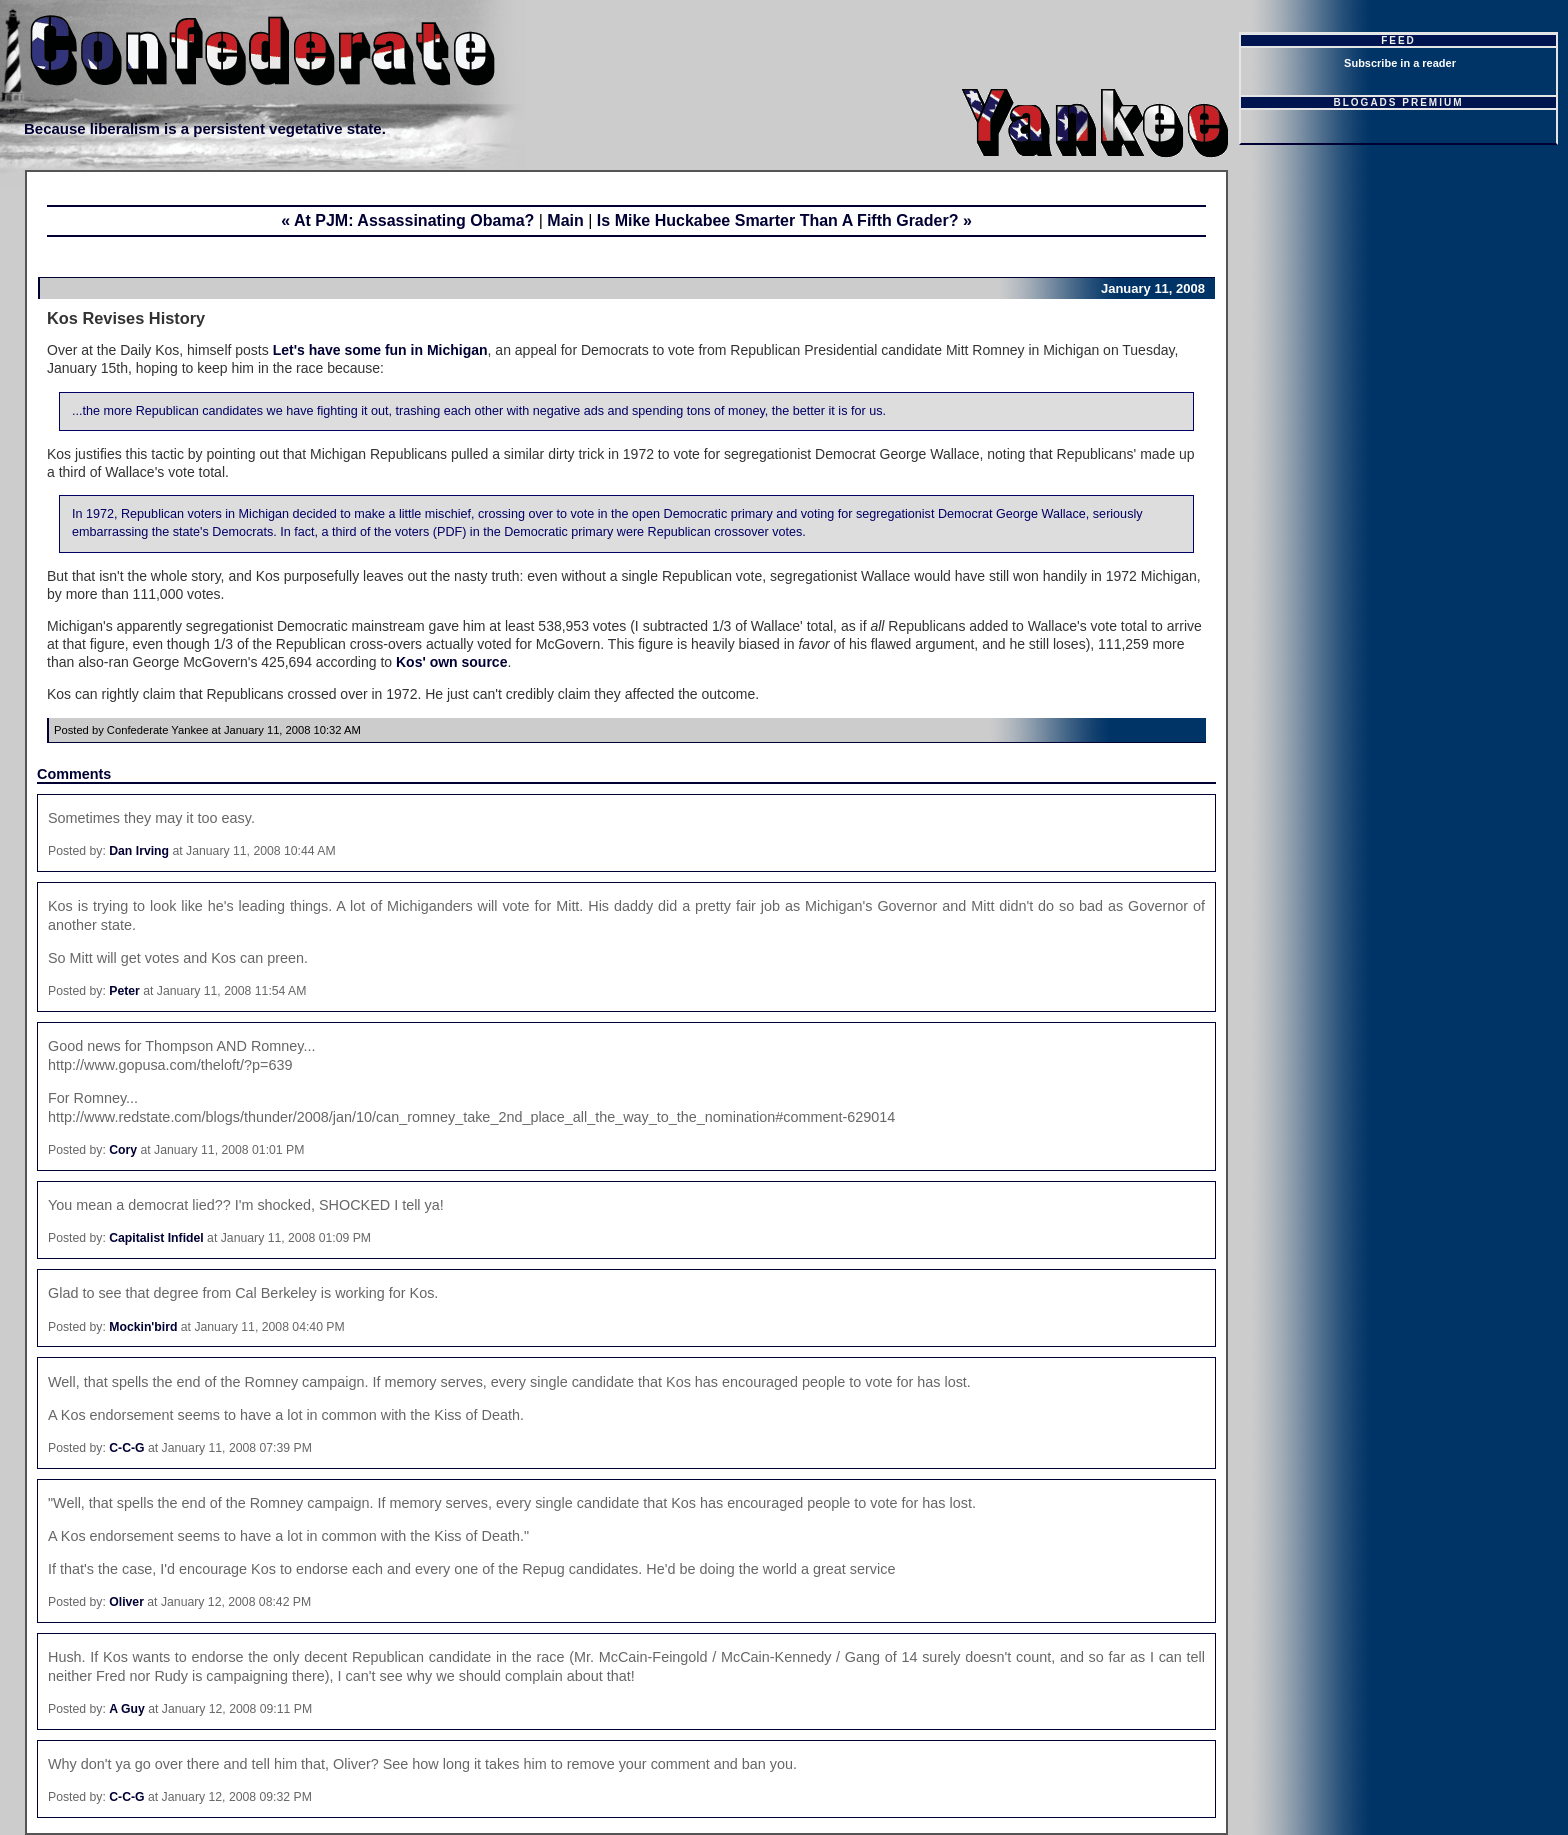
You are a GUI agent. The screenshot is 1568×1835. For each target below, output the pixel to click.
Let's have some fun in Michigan (380, 350)
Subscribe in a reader (1400, 63)
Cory (123, 1150)
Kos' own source (451, 662)
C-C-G (126, 1448)
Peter (124, 991)
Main (565, 220)
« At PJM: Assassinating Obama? (407, 220)
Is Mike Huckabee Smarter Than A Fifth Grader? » (784, 220)
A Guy (127, 1709)
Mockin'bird (143, 1327)
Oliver (126, 1602)
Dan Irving (139, 851)
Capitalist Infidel (156, 1238)
